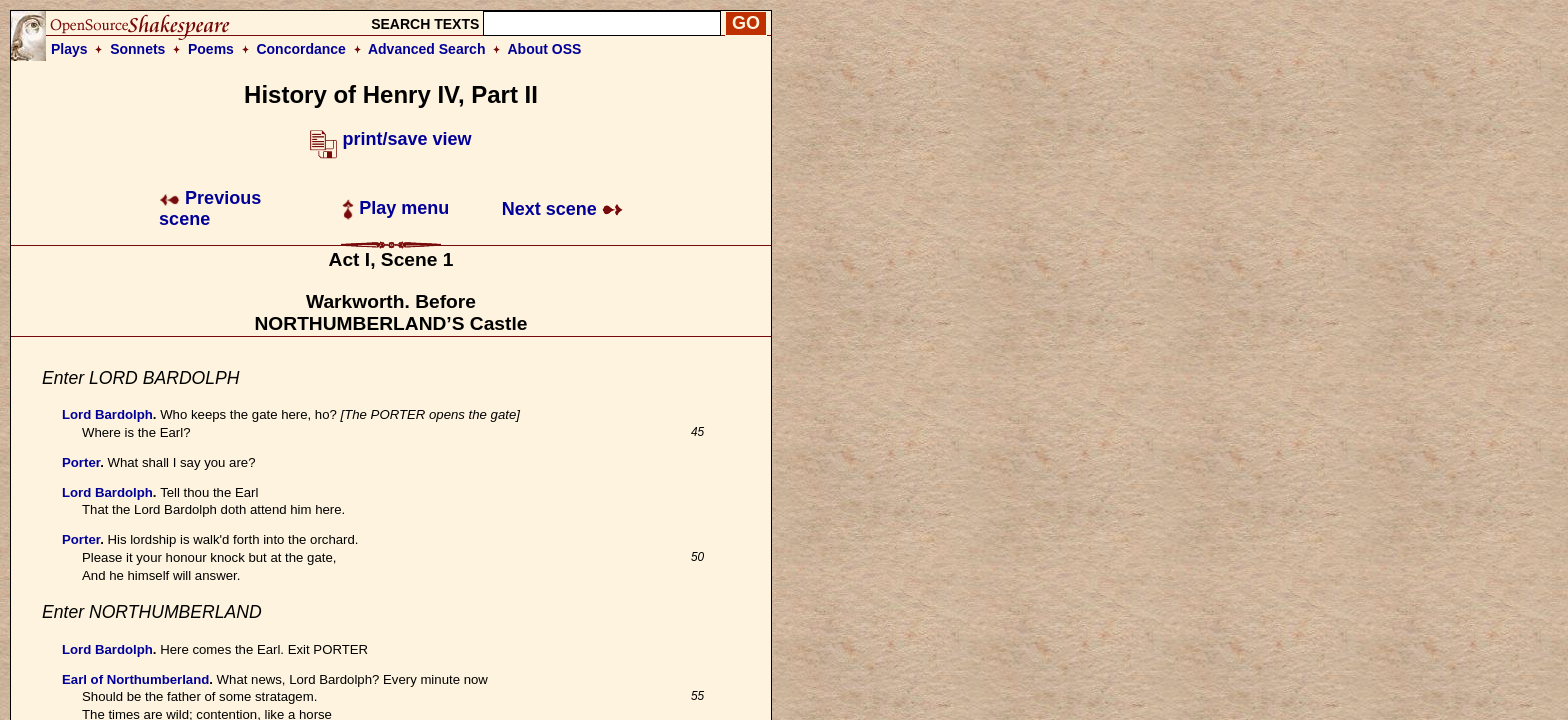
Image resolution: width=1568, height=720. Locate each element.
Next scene (562, 209)
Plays (69, 49)
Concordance (300, 49)
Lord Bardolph (107, 414)
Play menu (395, 208)
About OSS (545, 49)
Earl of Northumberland (135, 679)
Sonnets (137, 49)
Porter (81, 462)
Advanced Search (427, 49)
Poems (211, 49)
